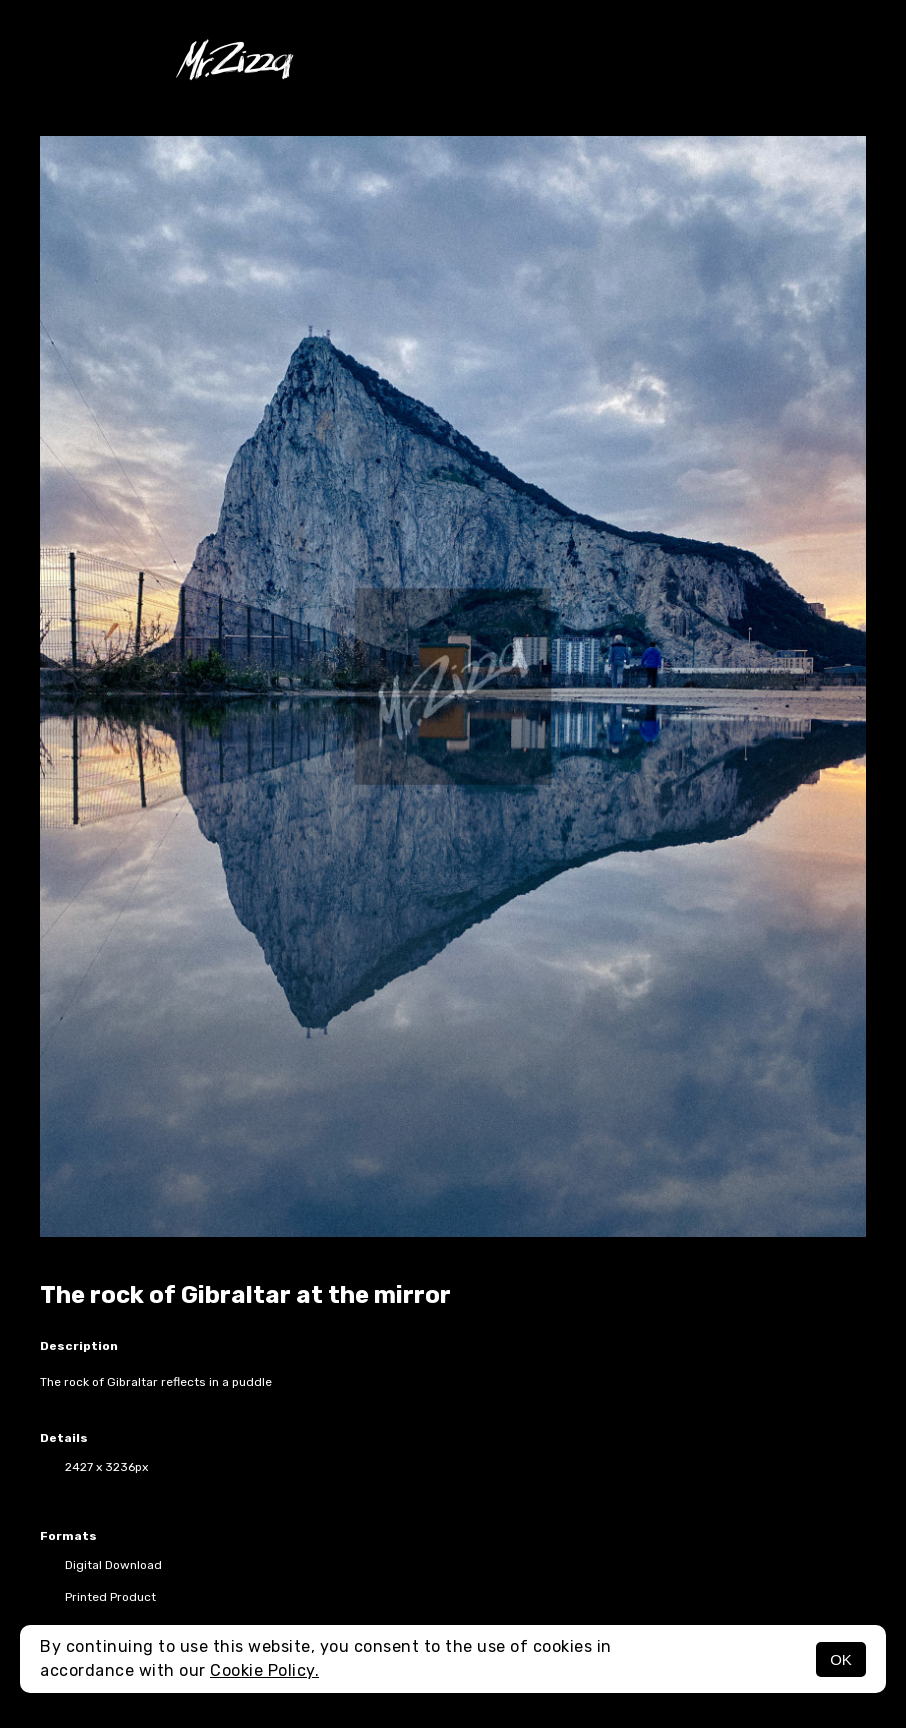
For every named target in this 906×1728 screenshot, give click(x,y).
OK (841, 1659)
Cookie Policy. (264, 1670)
